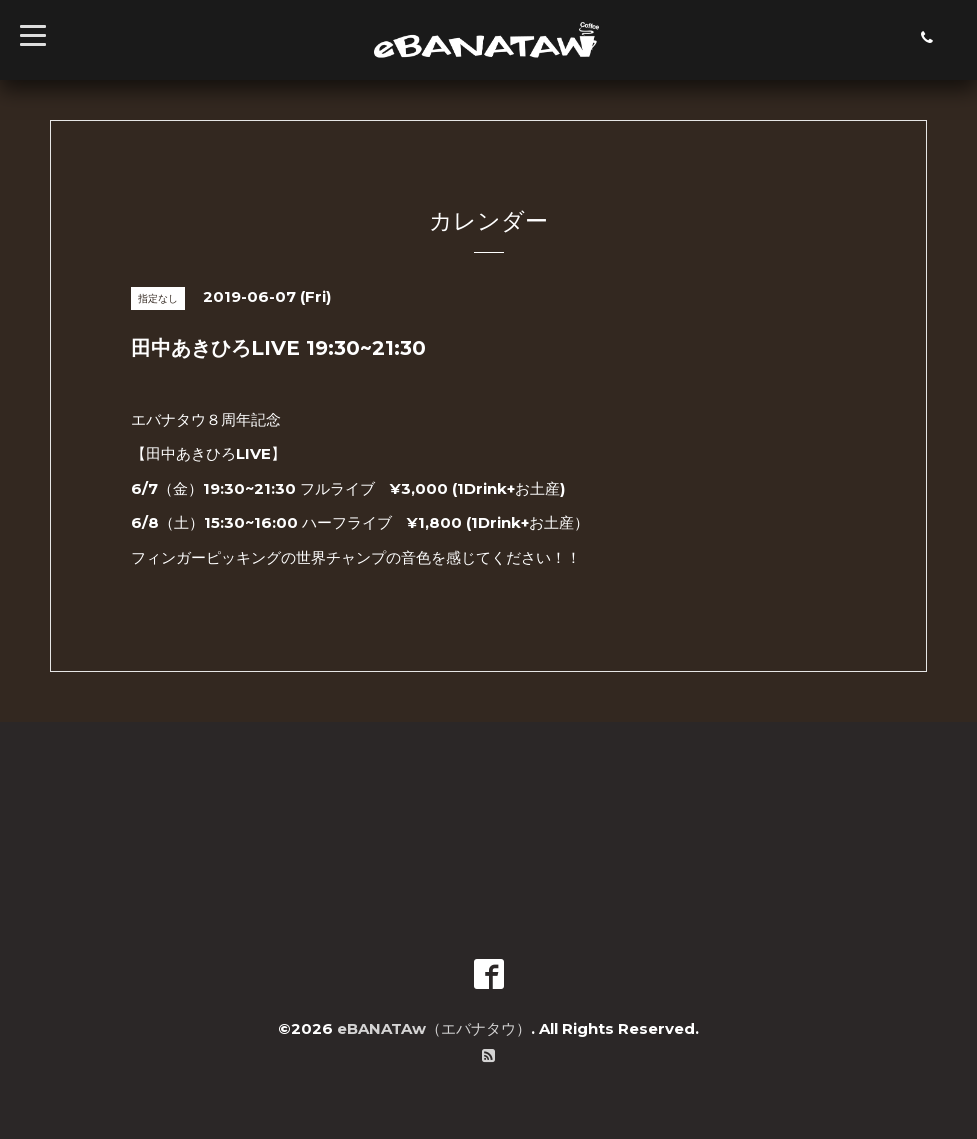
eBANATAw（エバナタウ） (434, 1028)
